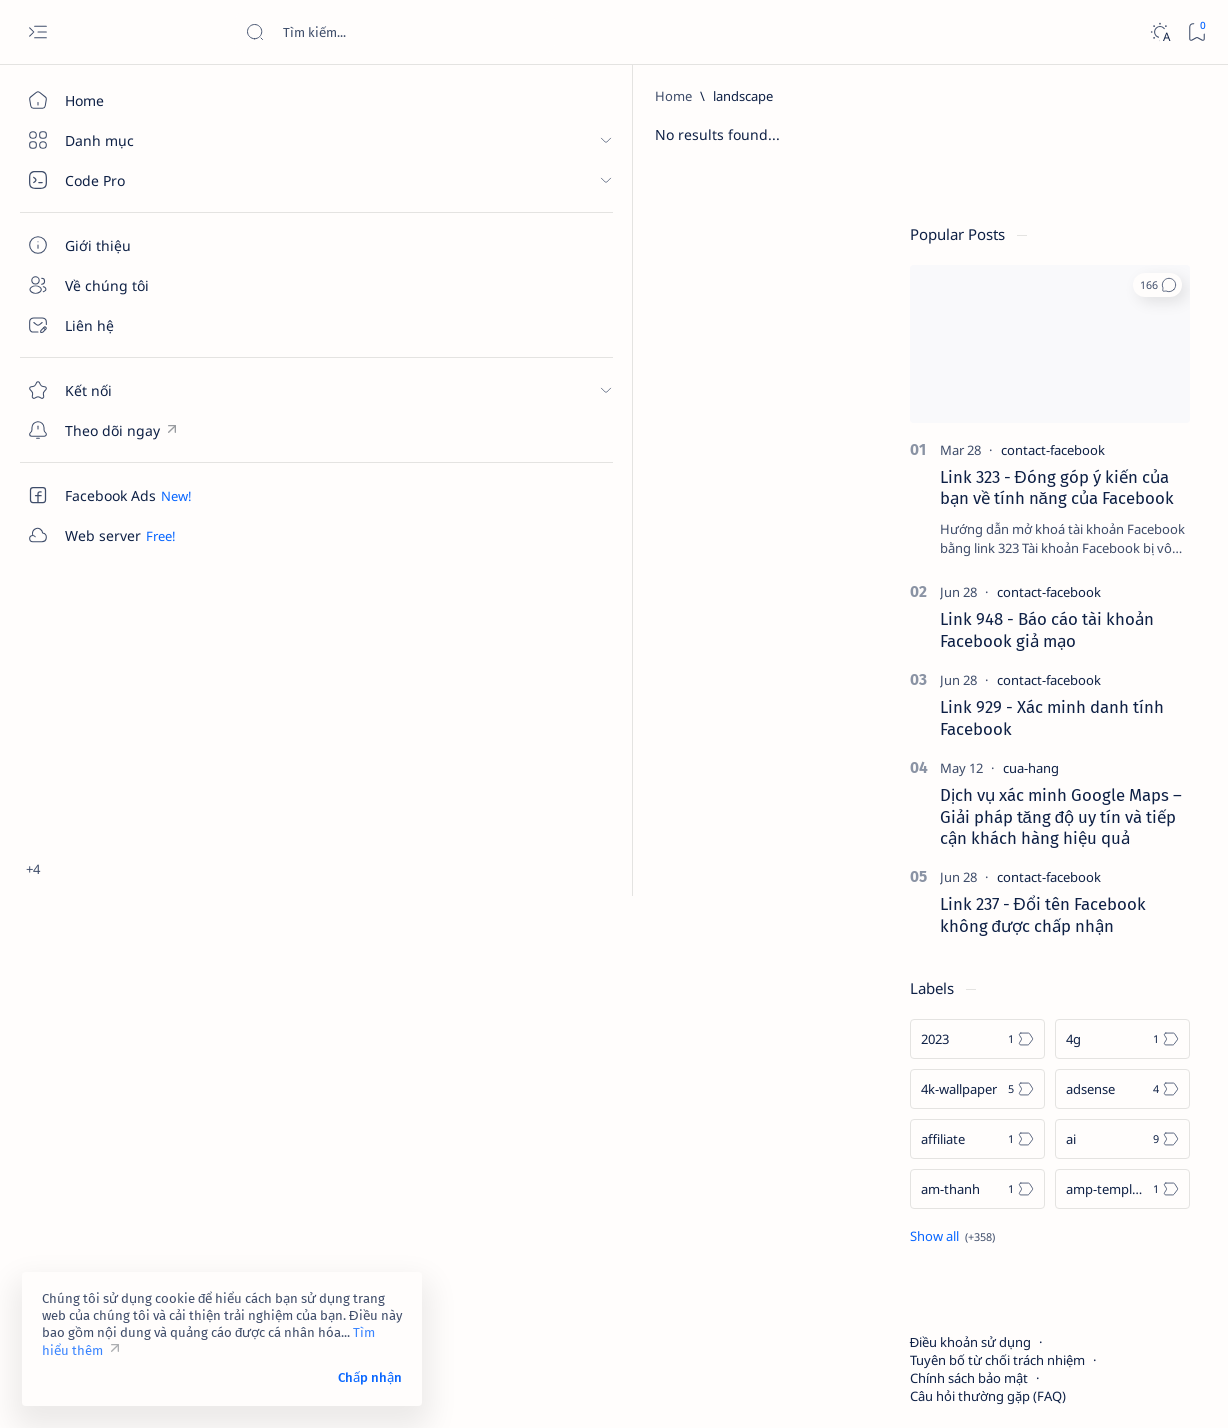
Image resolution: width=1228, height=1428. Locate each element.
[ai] (1138, 1042)
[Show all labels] (968, 1139)
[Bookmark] (1196, 32)
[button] (1173, 188)
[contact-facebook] (1069, 353)
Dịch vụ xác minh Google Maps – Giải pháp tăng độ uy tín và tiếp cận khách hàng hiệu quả (1077, 720)
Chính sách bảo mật (985, 1281)
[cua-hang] (1047, 671)
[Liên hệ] (115, 325)
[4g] (1138, 942)
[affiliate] (993, 1042)
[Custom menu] (115, 430)
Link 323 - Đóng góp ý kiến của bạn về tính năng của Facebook (1073, 391)
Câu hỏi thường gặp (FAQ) (1004, 1299)
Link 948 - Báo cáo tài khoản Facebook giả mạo (1063, 533)
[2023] (993, 942)
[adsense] (1138, 992)
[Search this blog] (395, 32)
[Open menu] (37, 32)
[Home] (115, 100)
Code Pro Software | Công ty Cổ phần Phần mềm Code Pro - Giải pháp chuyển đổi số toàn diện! (582, 1389)
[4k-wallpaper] (993, 992)
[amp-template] (1138, 1092)
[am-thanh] (993, 1092)
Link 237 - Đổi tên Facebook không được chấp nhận (1059, 818)
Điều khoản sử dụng (986, 1245)
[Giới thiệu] (115, 245)
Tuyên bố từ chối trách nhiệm (1013, 1263)
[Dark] (1159, 32)
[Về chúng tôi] (115, 285)
